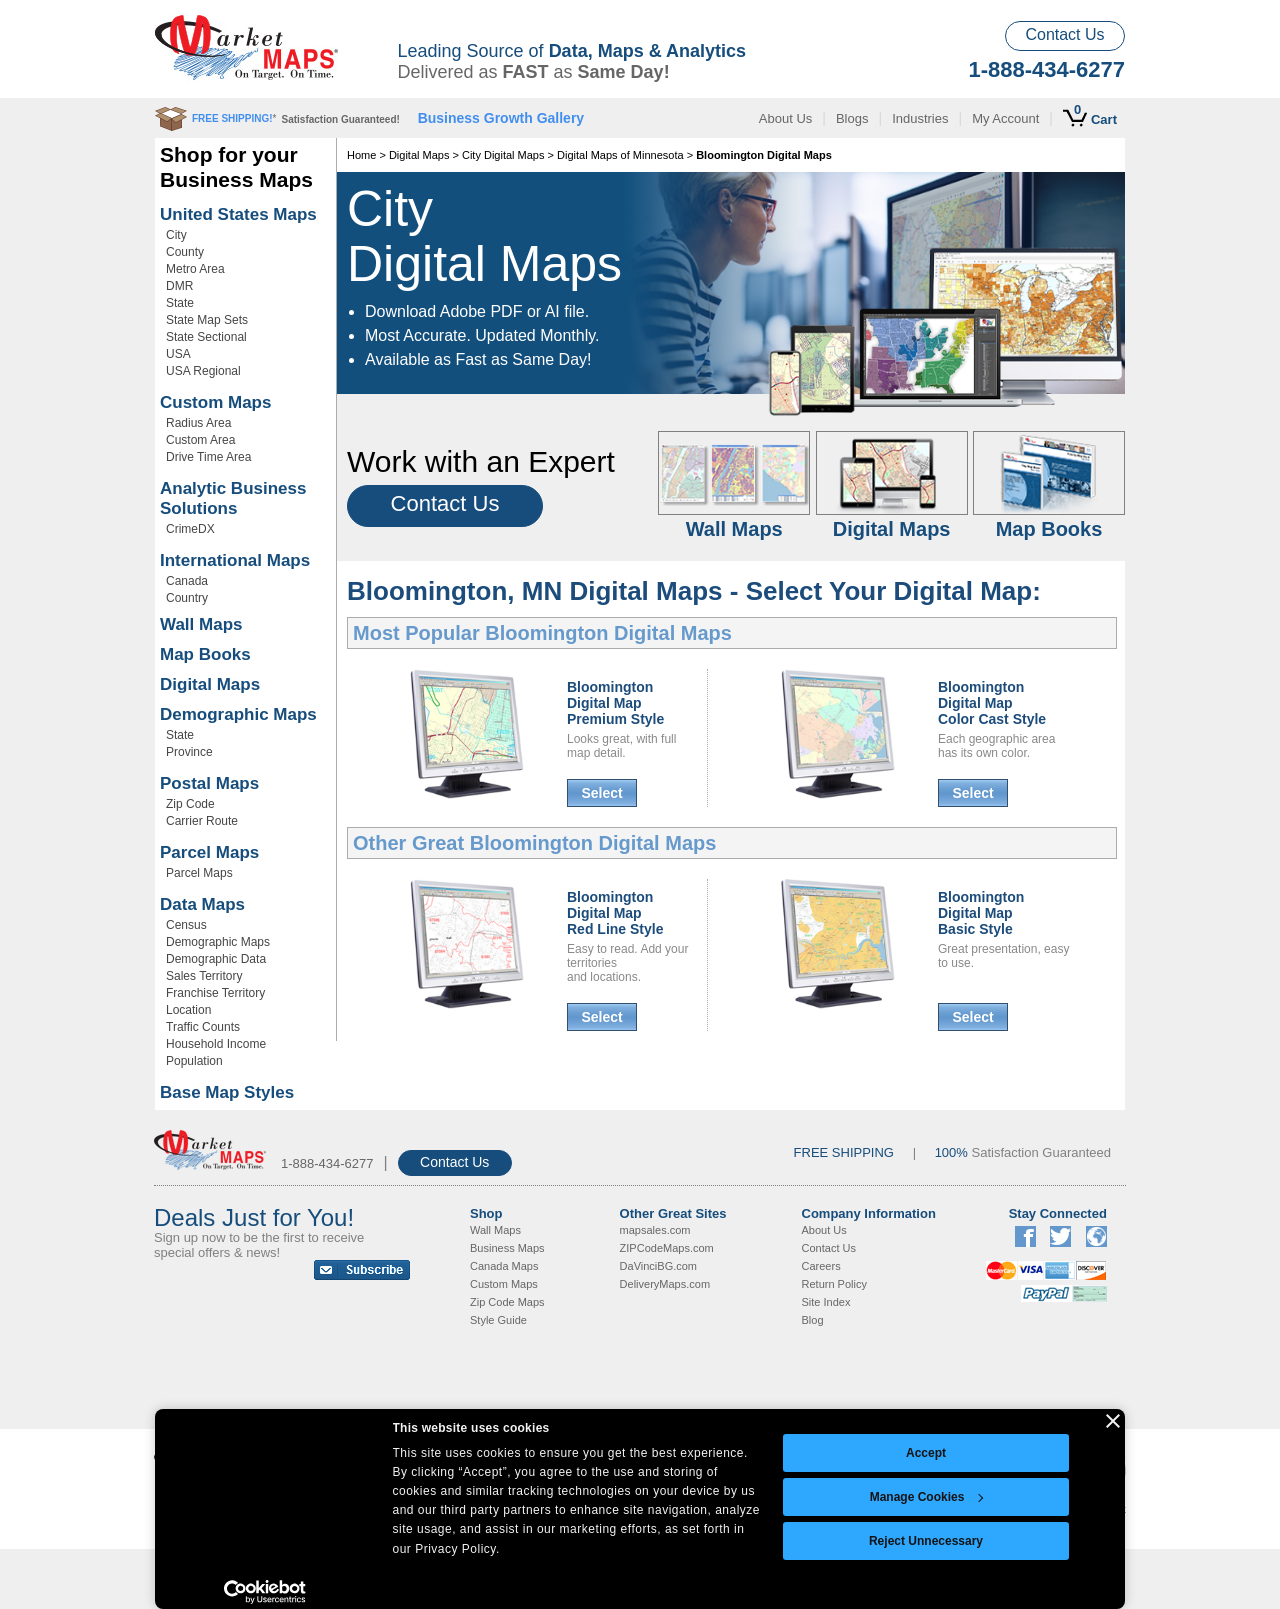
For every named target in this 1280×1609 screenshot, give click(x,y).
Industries (920, 118)
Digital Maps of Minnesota (620, 155)
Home (361, 155)
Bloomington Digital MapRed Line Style (615, 913)
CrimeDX (190, 529)
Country (187, 598)
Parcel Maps (209, 852)
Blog (813, 1320)
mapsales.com (655, 1230)
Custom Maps (215, 402)
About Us (785, 118)
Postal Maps (209, 783)
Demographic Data (216, 959)
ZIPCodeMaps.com (667, 1248)
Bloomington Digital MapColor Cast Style (992, 703)
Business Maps (507, 1248)
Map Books (205, 654)
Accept (926, 1453)
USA (178, 354)
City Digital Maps (503, 155)
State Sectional (206, 337)
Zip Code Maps (507, 1302)
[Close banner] (1113, 1421)
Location (188, 1010)
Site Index (826, 1302)
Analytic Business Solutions (233, 498)
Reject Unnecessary (926, 1541)
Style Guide (498, 1320)
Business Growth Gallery (501, 118)
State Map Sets (207, 320)
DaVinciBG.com (658, 1266)
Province (189, 752)
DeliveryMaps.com (665, 1284)
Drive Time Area (208, 457)
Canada (187, 581)
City (176, 235)
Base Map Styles (227, 1092)
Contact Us (1064, 34)
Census (186, 925)
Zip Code (190, 804)
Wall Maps (201, 624)
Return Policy (834, 1284)
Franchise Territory (215, 993)
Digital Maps (210, 684)
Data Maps (202, 904)
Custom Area (200, 440)
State (180, 303)
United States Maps (238, 214)
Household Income (216, 1044)
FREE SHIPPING (844, 1152)
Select (601, 793)
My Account (1005, 118)
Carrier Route (202, 821)
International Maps (235, 560)
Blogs (852, 118)
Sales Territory (204, 976)
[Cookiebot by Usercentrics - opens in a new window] (265, 1592)
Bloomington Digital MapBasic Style (981, 913)
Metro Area (195, 269)
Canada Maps (504, 1266)
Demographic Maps (238, 714)
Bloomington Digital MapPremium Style (615, 703)
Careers (821, 1266)
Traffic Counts (203, 1027)
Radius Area (198, 423)
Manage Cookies (927, 1497)
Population (194, 1061)
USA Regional (203, 371)
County (185, 252)
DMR (179, 286)
